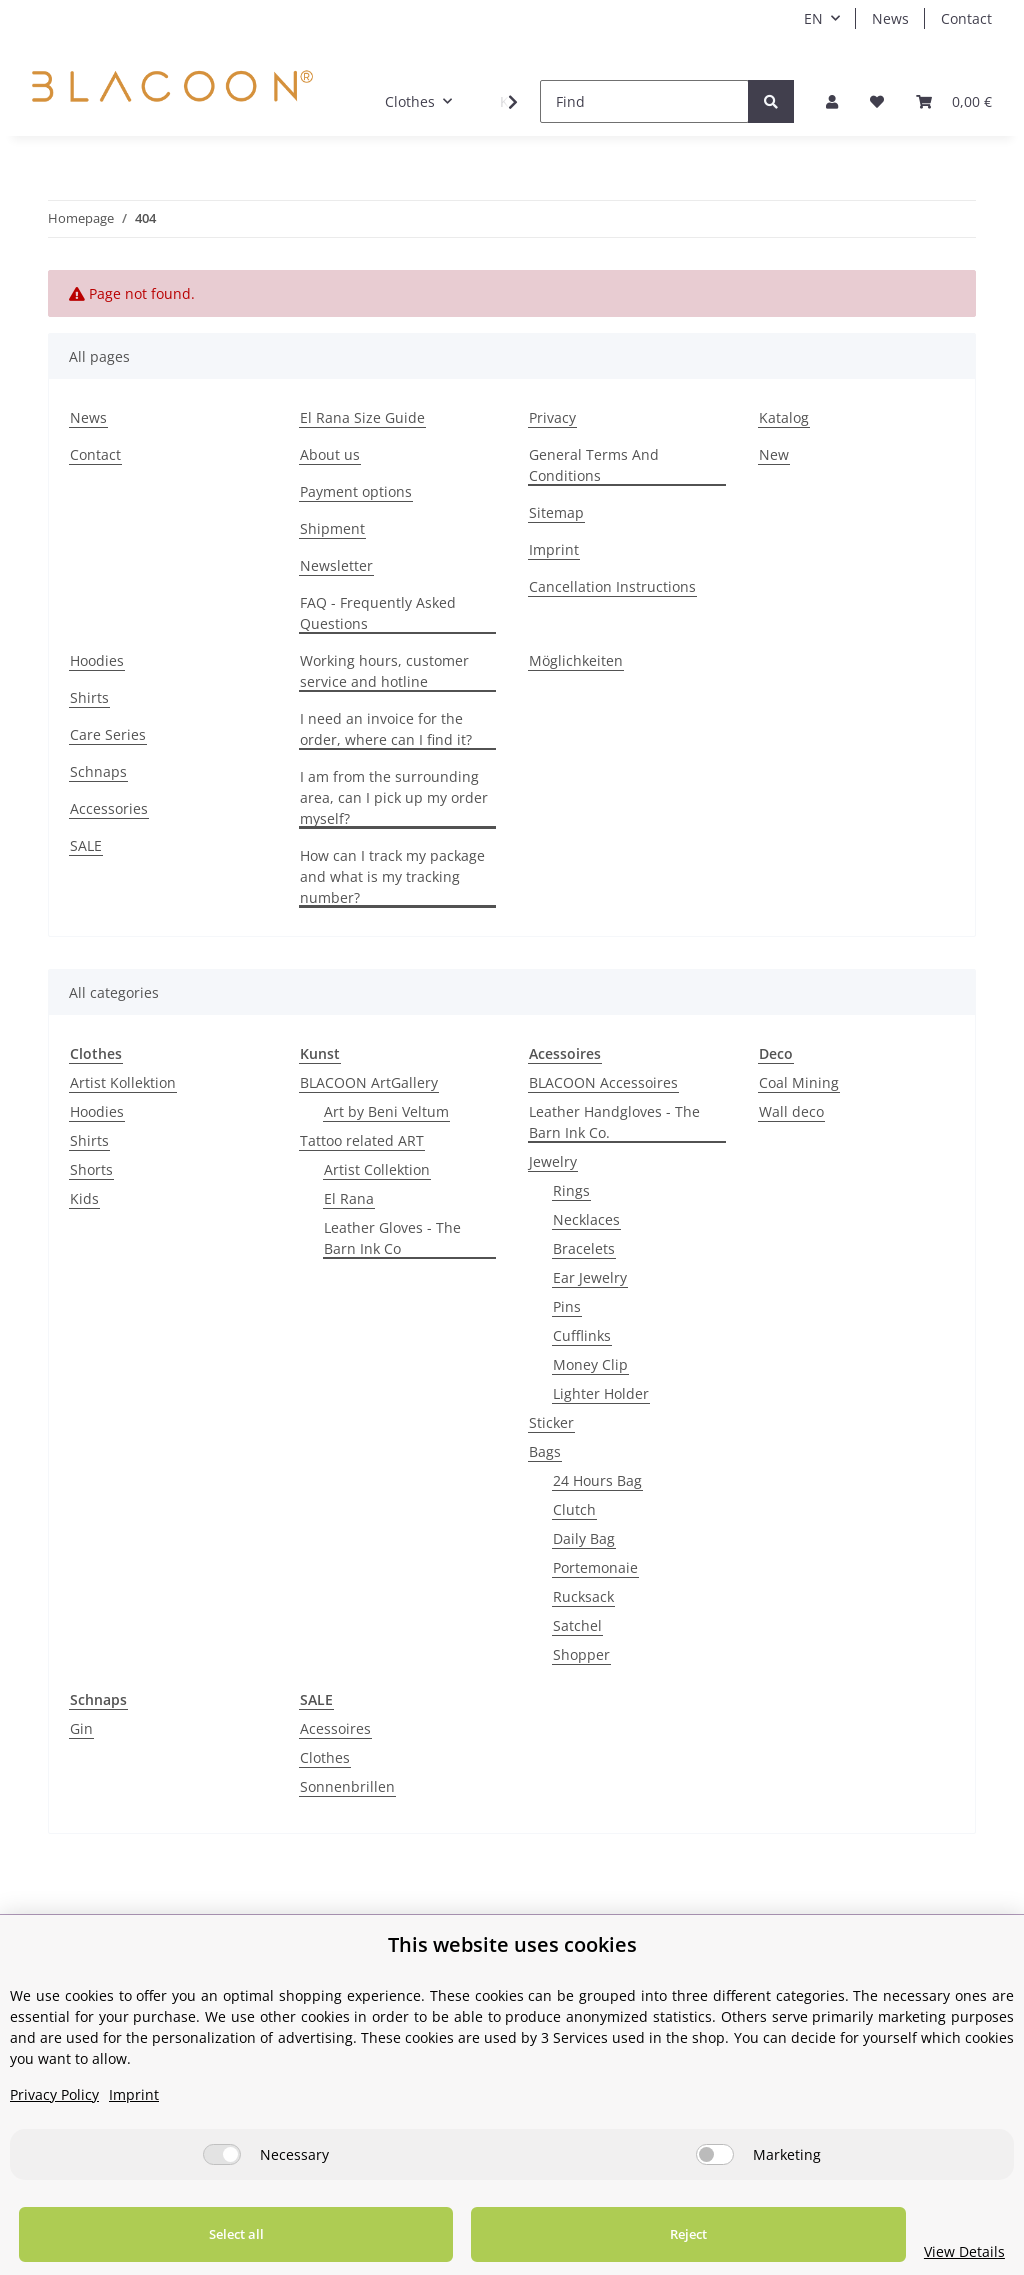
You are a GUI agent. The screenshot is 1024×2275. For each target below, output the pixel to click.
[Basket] (954, 101)
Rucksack (583, 1596)
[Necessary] (222, 2154)
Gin (81, 1728)
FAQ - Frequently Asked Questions (378, 613)
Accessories (109, 808)
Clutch (574, 1509)
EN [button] (813, 18)
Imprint (554, 549)
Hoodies (97, 660)
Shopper (581, 1654)
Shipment (332, 528)
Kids (84, 1198)
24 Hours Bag (597, 1480)
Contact (966, 18)
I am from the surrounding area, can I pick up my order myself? (394, 797)
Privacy (552, 417)
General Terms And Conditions (594, 465)
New (774, 454)
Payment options (356, 491)
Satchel (577, 1625)
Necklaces (586, 1219)
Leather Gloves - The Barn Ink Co (392, 1238)
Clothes (325, 1757)
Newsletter (336, 565)
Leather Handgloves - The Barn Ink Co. (614, 1122)
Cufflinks (582, 1335)
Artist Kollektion (123, 1082)
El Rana (349, 1198)
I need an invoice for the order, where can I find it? (386, 729)
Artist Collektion (377, 1169)
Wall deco (791, 1111)
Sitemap (556, 512)
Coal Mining (799, 1082)
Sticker (551, 1422)
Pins (567, 1306)
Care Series (108, 734)
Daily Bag (584, 1538)
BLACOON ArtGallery (369, 1082)
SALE (86, 845)
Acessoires (335, 1728)
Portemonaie (595, 1567)
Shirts (89, 697)
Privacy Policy (54, 2094)
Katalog (784, 417)
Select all (197, 2234)
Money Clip (590, 1364)
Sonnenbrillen (347, 1786)
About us (330, 454)
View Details (886, 2251)
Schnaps (98, 771)
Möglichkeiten (576, 660)
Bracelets (584, 1248)
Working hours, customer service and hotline (384, 671)
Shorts (91, 1169)
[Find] (644, 101)
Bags (545, 1451)
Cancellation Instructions (612, 586)
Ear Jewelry (590, 1277)
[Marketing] (715, 2154)
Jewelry (553, 1161)
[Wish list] (877, 101)
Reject (571, 2234)
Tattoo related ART (362, 1140)
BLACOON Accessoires (603, 1082)
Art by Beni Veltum (386, 1111)
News (890, 18)
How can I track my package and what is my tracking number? (392, 876)
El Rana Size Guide (362, 417)
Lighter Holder (601, 1393)
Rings (571, 1190)
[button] (832, 101)
